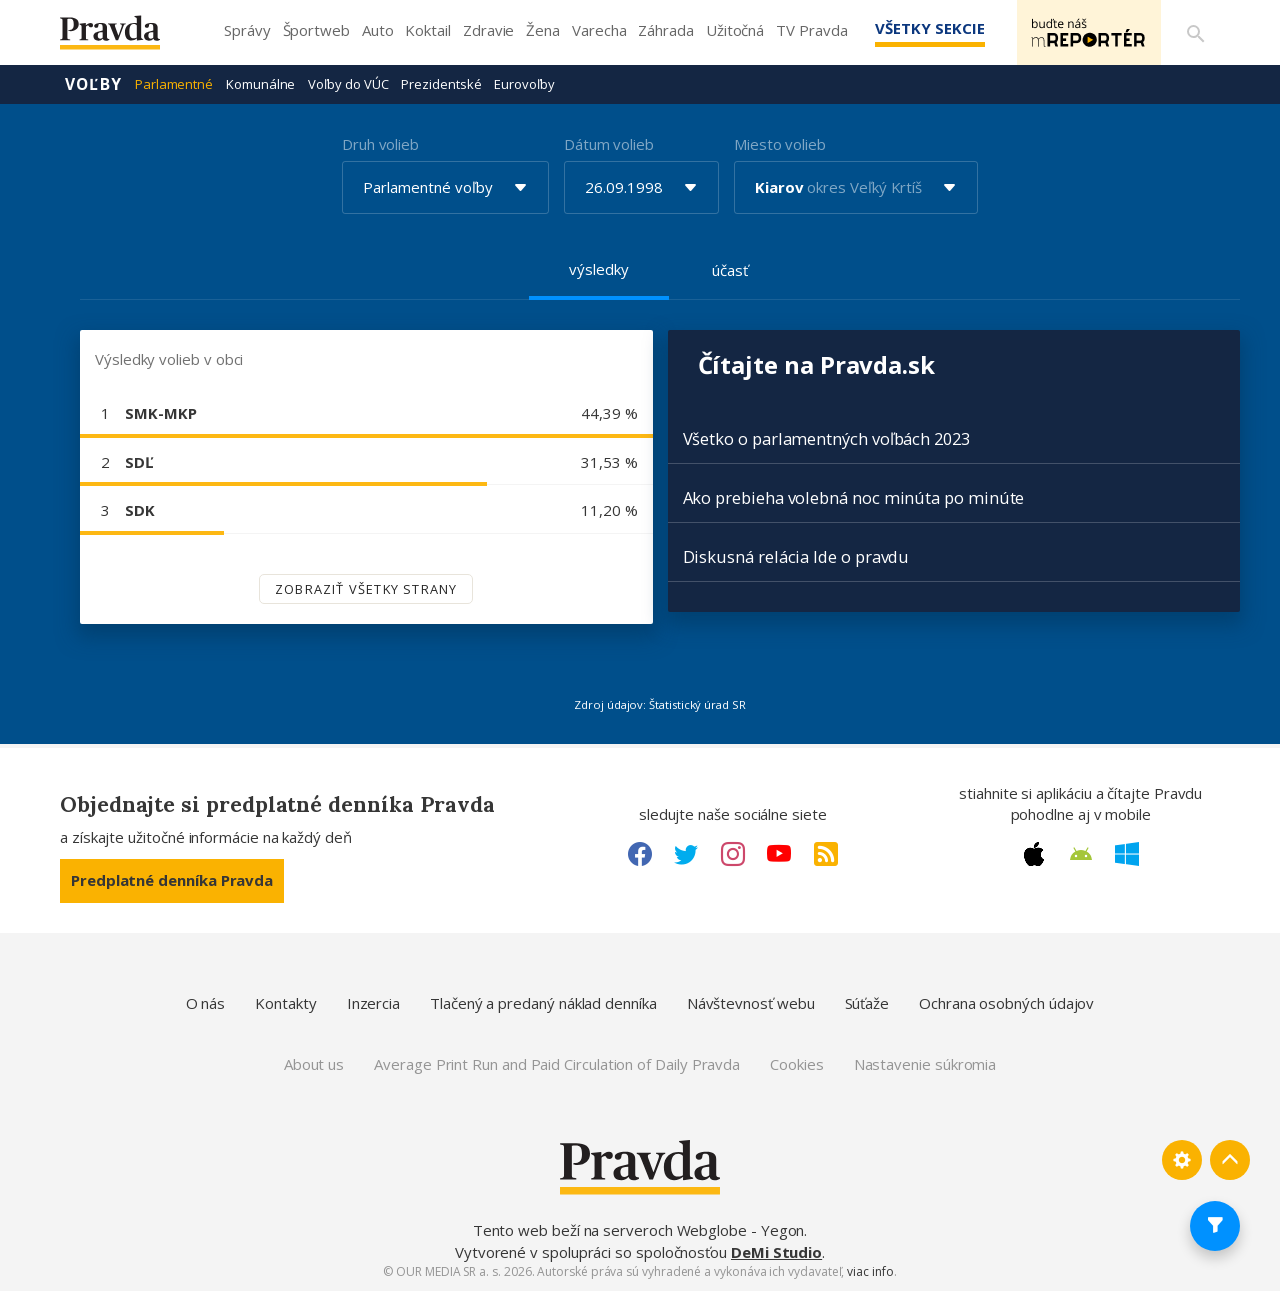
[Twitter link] (686, 854)
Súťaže (867, 1003)
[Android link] (1081, 854)
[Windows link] (1127, 854)
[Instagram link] (733, 854)
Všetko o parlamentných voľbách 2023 (826, 438)
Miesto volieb (780, 144)
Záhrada (665, 30)
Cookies (796, 1064)
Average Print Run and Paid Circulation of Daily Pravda (557, 1064)
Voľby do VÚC (348, 84)
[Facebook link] (640, 854)
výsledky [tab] (598, 269)
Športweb (316, 30)
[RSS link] (826, 854)
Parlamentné (174, 84)
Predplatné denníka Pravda (172, 880)
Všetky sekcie (929, 28)
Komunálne (260, 84)
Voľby (93, 84)
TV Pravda (811, 30)
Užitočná (735, 30)
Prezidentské (441, 84)
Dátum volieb (609, 144)
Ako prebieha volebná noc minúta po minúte (854, 497)
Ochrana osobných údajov (1006, 1003)
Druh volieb (380, 144)
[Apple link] (1034, 854)
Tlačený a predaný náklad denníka (543, 1003)
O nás (206, 1003)
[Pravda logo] (125, 37)
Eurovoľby (524, 84)
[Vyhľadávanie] (1196, 33)
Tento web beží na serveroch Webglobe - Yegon (639, 1230)
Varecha (599, 30)
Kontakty (285, 1003)
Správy (247, 30)
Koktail (427, 30)
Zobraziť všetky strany (366, 589)
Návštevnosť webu (751, 1003)
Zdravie (488, 30)
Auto (378, 30)
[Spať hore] (1230, 1160)
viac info (870, 1271)
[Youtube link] (779, 854)
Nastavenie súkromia (925, 1064)
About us (314, 1064)
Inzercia (373, 1003)
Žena (543, 30)
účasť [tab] (730, 270)
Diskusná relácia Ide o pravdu (796, 556)
